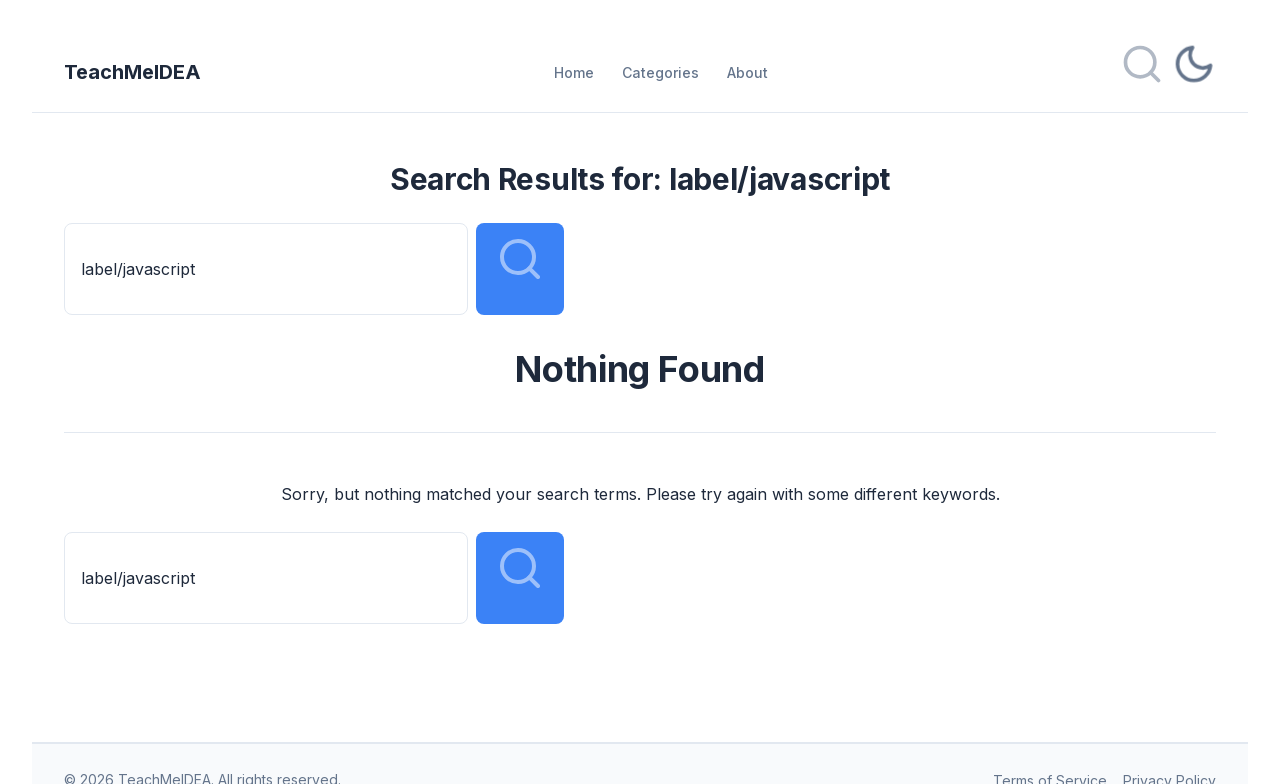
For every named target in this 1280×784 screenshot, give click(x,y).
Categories (660, 72)
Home (574, 72)
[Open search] (1142, 72)
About (747, 72)
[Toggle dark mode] (1194, 72)
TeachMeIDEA (132, 72)
